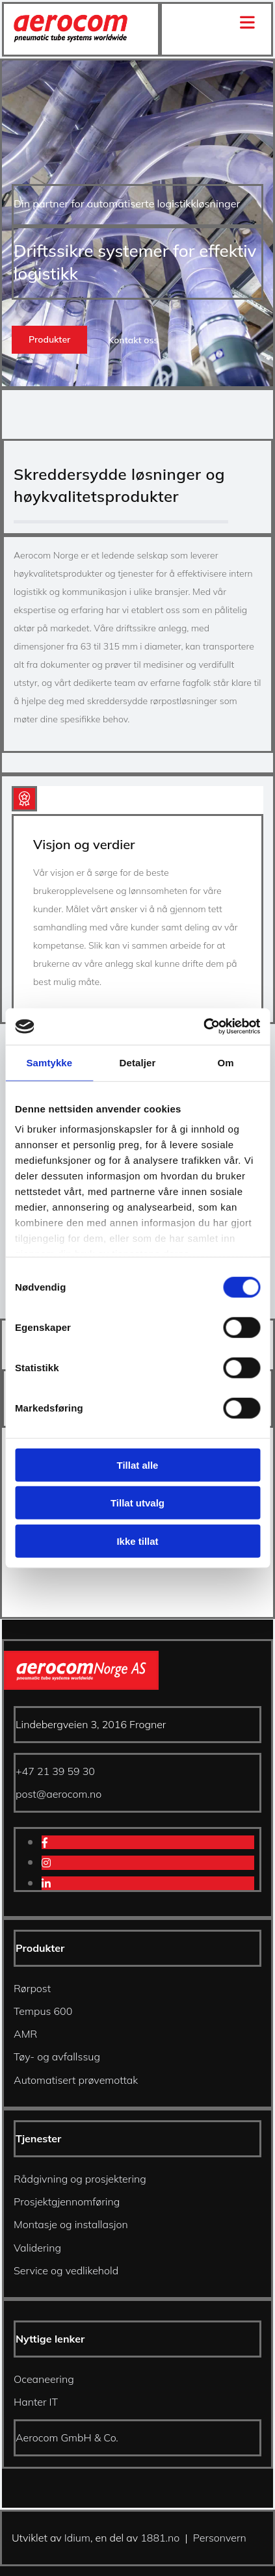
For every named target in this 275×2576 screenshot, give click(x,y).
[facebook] (45, 1842)
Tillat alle (138, 1464)
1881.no (159, 2537)
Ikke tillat (137, 1540)
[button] (49, 340)
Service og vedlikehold (66, 2270)
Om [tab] (226, 1062)
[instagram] (46, 1862)
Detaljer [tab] (138, 1062)
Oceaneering (44, 2378)
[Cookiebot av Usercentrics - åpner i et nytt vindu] (203, 1026)
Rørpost (32, 1988)
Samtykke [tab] (49, 1062)
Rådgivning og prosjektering (80, 2178)
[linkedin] (46, 1883)
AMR (25, 2033)
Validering (37, 2247)
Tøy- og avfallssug (57, 2056)
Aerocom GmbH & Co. (67, 2437)
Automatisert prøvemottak (76, 2079)
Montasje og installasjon (71, 2224)
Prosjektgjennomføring (67, 2201)
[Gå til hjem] (71, 38)
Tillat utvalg (137, 1502)
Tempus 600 (43, 2010)
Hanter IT (36, 2401)
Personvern (219, 2537)
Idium (77, 2537)
